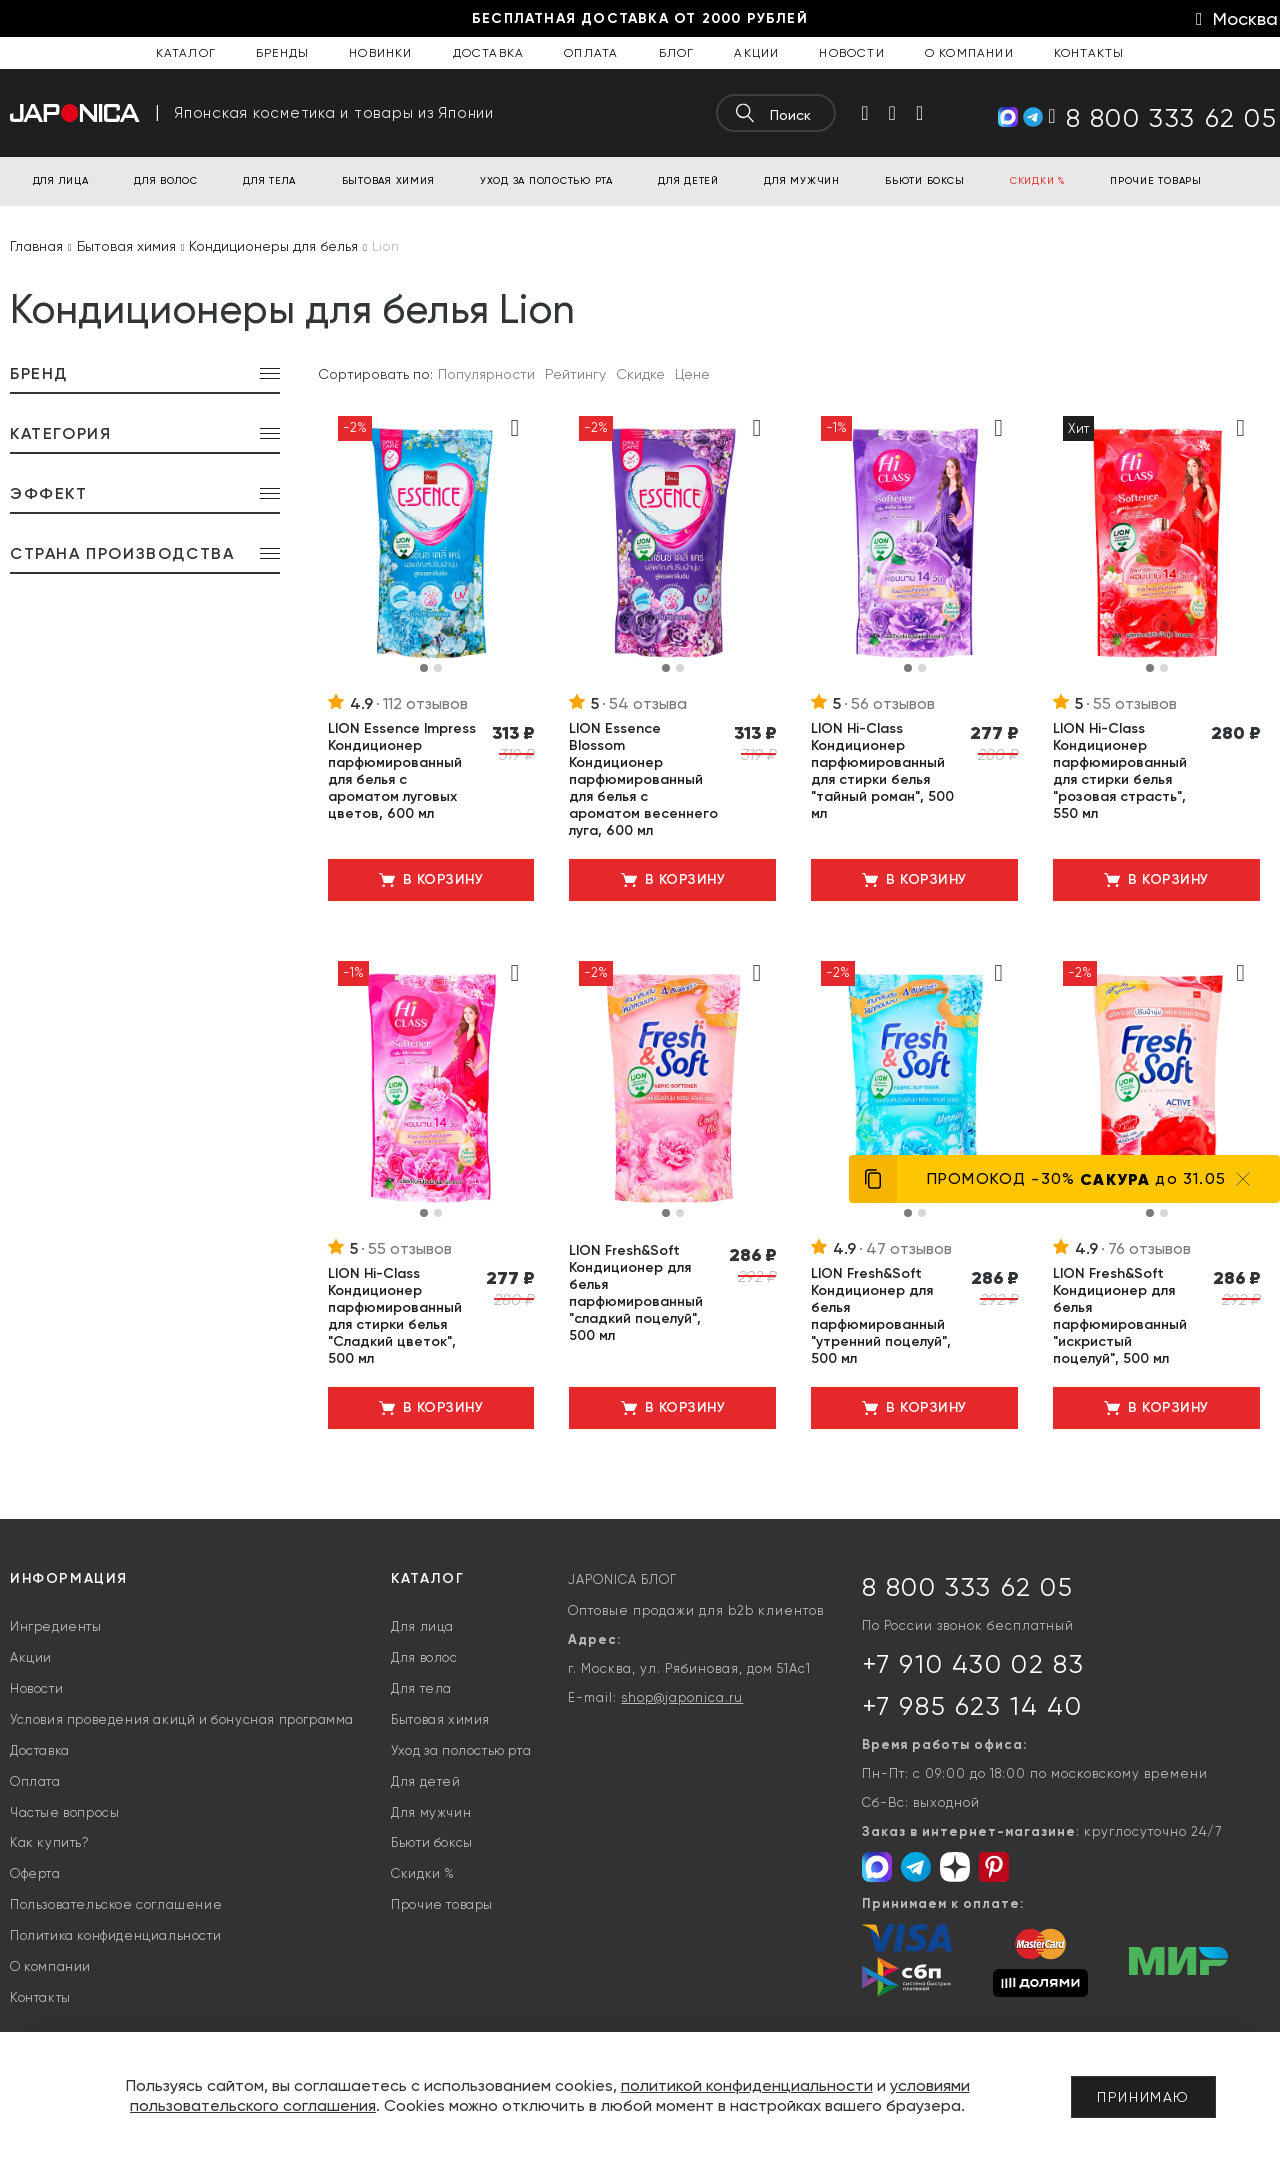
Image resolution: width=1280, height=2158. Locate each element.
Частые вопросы (64, 1812)
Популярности (486, 374)
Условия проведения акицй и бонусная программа (182, 1719)
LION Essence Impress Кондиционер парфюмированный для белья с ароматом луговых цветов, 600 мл (402, 771)
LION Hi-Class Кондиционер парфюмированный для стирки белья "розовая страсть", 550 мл (1120, 771)
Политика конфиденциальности (115, 1935)
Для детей (425, 1781)
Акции (756, 53)
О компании (969, 53)
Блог (677, 53)
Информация (69, 1578)
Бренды (282, 53)
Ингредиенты (56, 1626)
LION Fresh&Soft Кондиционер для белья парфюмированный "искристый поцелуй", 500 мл (1120, 1316)
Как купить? (50, 1842)
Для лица (422, 1626)
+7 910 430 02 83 (973, 1664)
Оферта (35, 1873)
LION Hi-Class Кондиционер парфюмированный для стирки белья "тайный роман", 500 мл (882, 771)
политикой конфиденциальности (747, 2085)
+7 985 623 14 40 (972, 1706)
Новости (851, 53)
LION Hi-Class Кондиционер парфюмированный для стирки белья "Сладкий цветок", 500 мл (395, 1316)
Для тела (421, 1688)
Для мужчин (431, 1812)
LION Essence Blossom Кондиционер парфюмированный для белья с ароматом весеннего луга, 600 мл (643, 779)
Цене (692, 374)
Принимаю (1143, 2097)
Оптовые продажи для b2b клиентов (696, 1610)
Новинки (380, 53)
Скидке (640, 374)
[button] (424, 668)
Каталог (186, 53)
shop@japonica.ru (682, 1697)
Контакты (1089, 53)
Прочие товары (442, 1904)
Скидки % (423, 1873)
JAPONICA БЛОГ (622, 1579)
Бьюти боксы (432, 1842)
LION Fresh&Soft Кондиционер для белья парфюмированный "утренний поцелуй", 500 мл (881, 1316)
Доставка (489, 53)
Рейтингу (575, 374)
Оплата (591, 53)
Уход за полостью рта (461, 1750)
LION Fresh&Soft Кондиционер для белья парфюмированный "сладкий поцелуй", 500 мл (636, 1293)
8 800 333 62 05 (968, 1587)
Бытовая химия (440, 1719)
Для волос (424, 1657)
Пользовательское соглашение (116, 1904)
